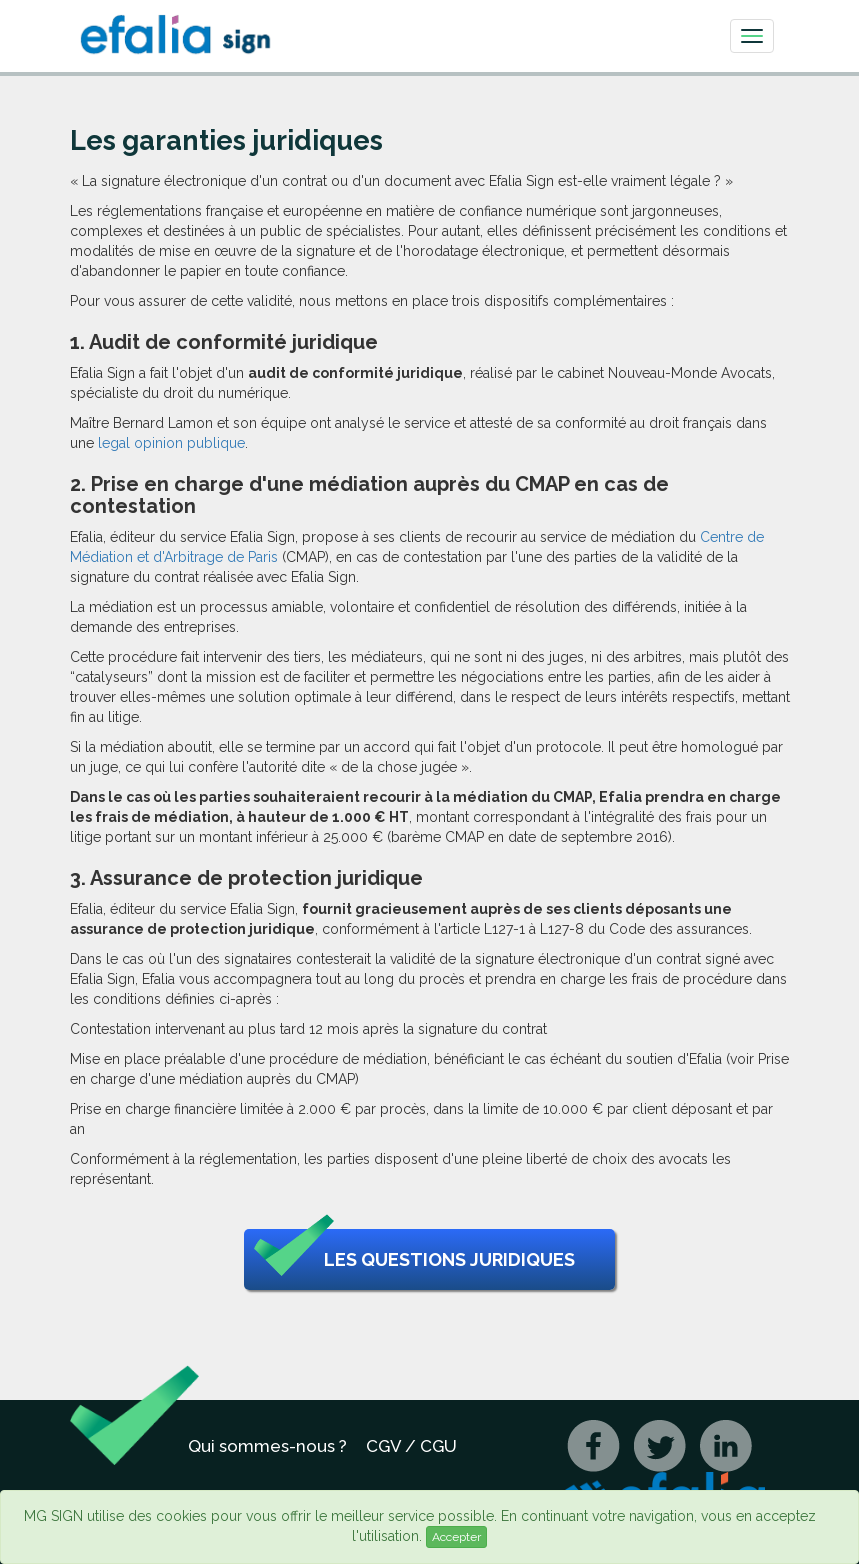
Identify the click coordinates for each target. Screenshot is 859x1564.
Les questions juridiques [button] (414, 1260)
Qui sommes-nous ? (267, 1446)
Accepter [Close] (456, 1537)
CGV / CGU (411, 1446)
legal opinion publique (171, 443)
